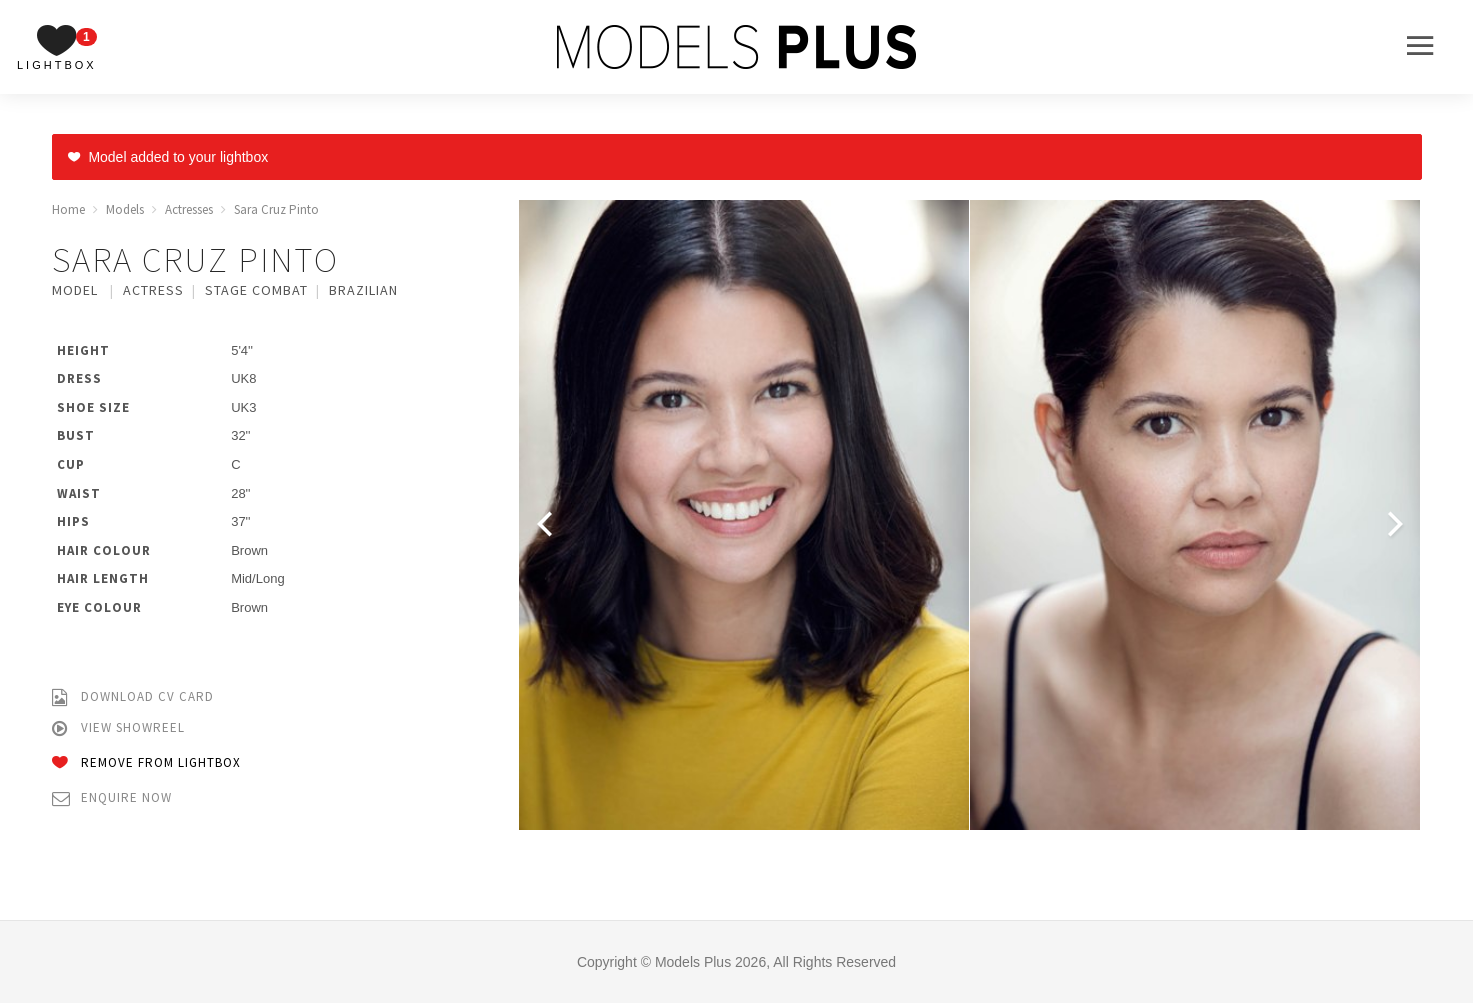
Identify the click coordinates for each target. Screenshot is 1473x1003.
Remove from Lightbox (146, 763)
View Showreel (118, 728)
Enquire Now (112, 798)
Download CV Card (133, 697)
